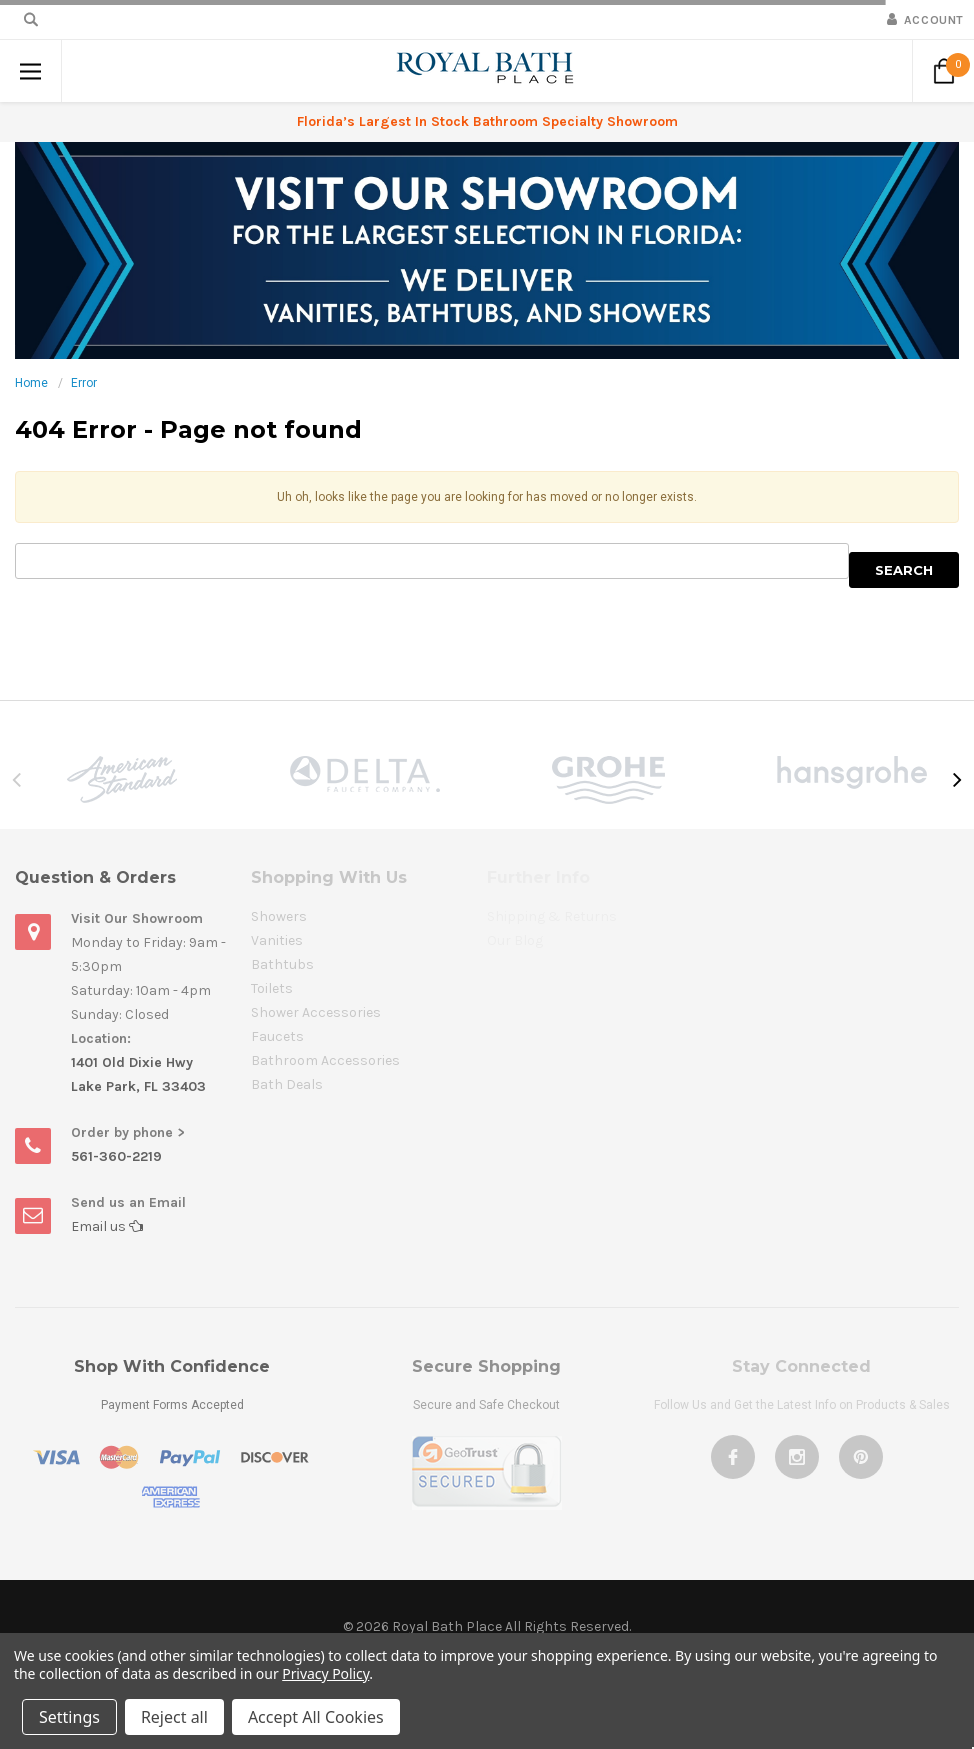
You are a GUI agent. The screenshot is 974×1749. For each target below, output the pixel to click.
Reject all (174, 1717)
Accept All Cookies (316, 1717)
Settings (69, 1717)
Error (84, 383)
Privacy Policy (325, 1673)
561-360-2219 (116, 1156)
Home (31, 383)
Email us (107, 1226)
